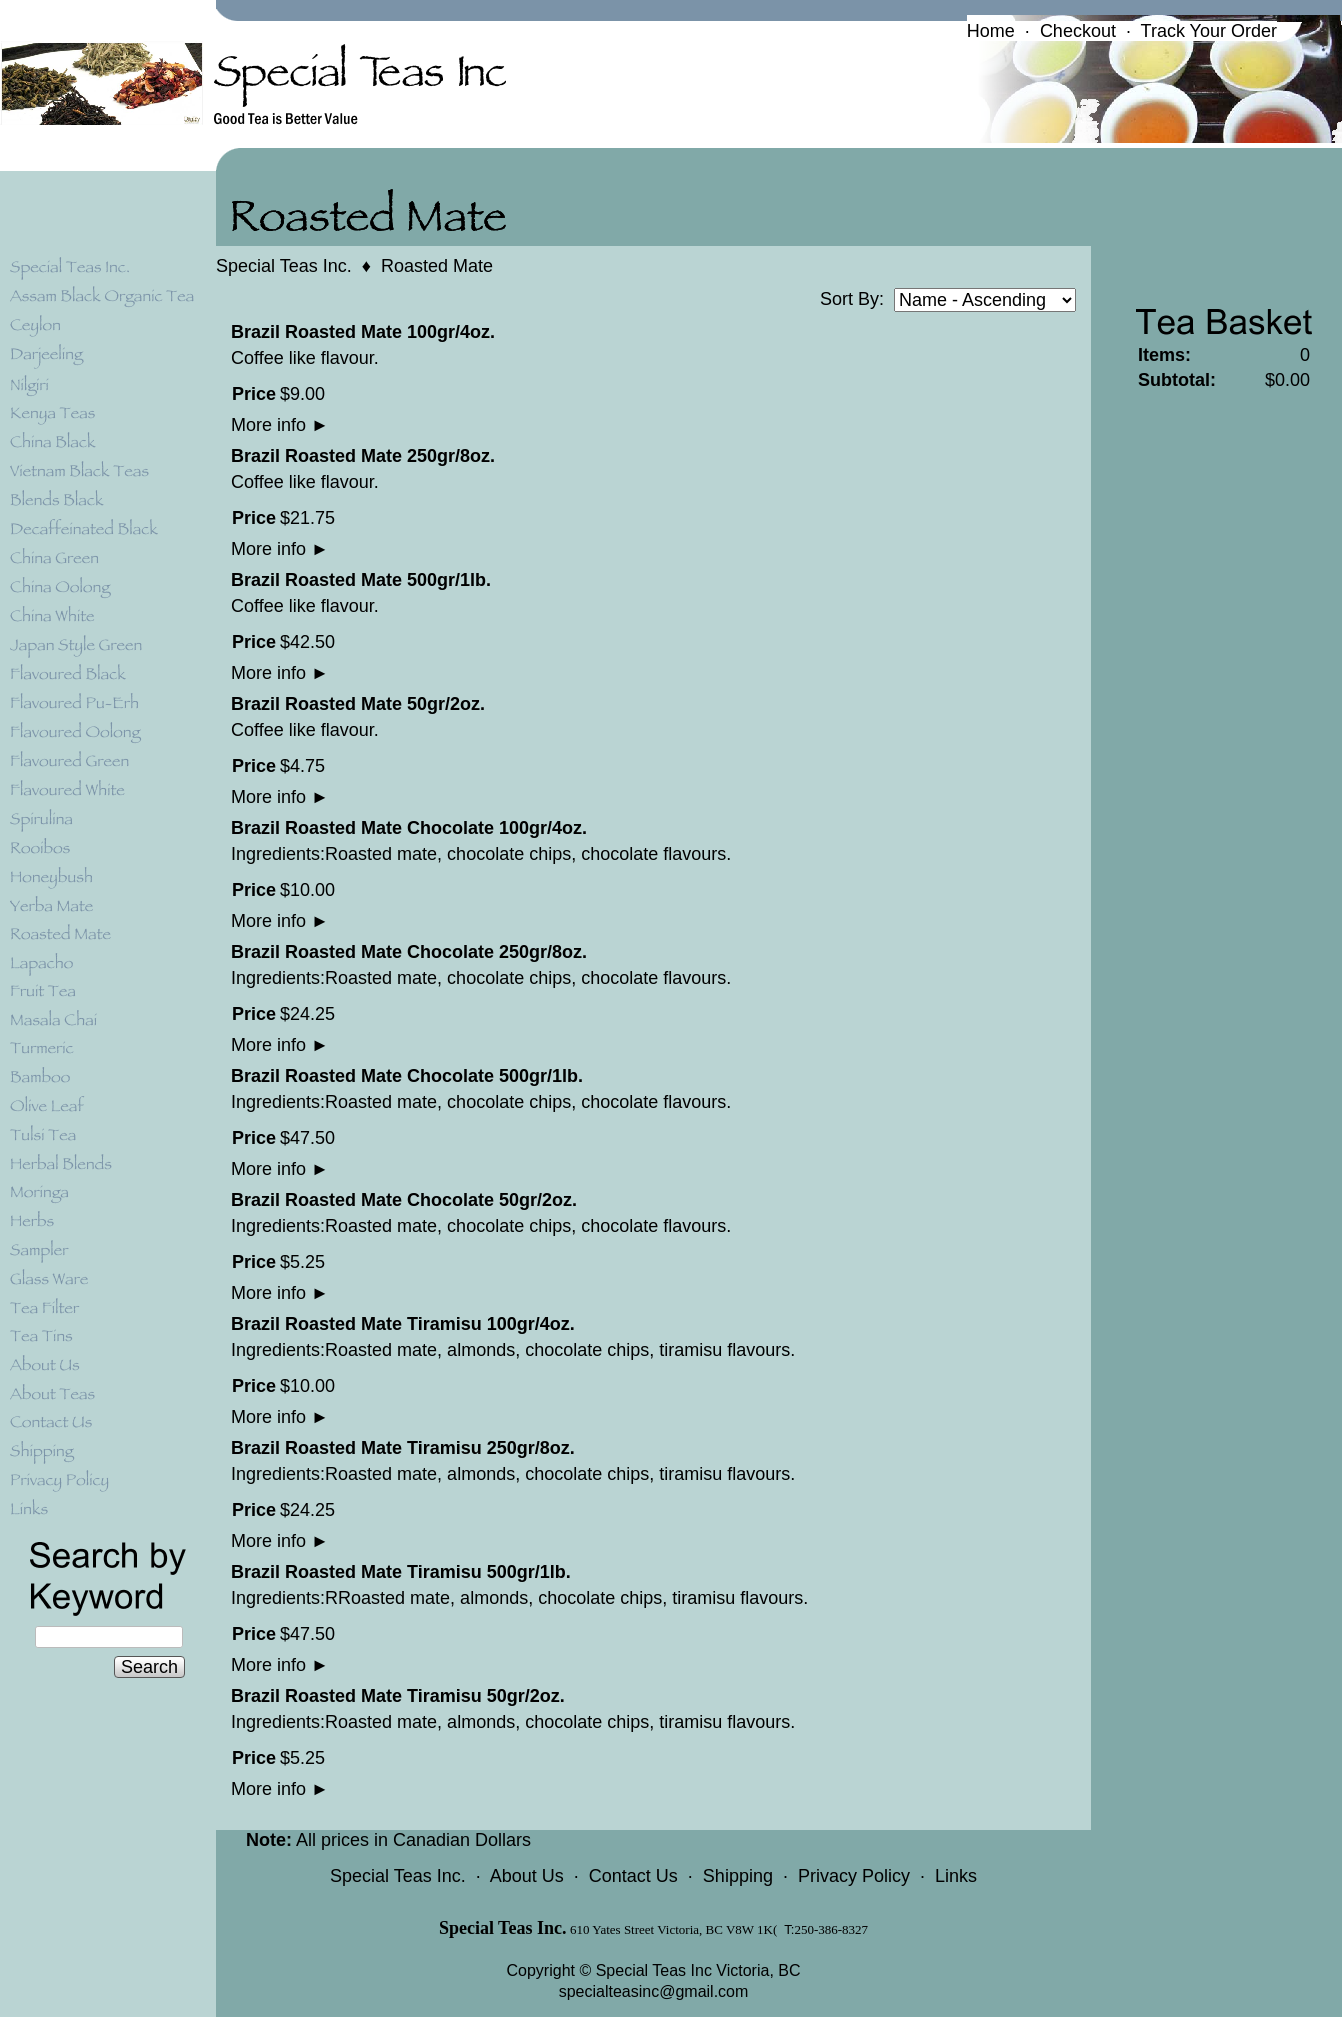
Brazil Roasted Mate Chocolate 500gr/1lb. (407, 1076)
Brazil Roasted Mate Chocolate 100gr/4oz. (409, 828)
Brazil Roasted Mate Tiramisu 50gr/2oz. (398, 1696)
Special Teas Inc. (284, 266)
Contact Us (633, 1876)
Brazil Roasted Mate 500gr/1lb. (361, 580)
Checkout (1078, 31)
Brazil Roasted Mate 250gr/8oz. (363, 456)
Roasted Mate (437, 266)
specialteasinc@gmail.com (654, 1991)
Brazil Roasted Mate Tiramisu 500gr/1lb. (401, 1572)
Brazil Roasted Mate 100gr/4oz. (363, 332)
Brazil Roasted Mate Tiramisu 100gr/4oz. (403, 1324)
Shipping (738, 1876)
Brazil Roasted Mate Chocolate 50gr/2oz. (404, 1200)
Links (956, 1876)
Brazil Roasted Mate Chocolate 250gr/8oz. (409, 952)
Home (991, 31)
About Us (527, 1876)
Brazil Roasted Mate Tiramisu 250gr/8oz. (403, 1448)
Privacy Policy (854, 1876)
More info (280, 425)
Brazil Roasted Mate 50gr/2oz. (358, 704)
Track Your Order (1209, 31)
